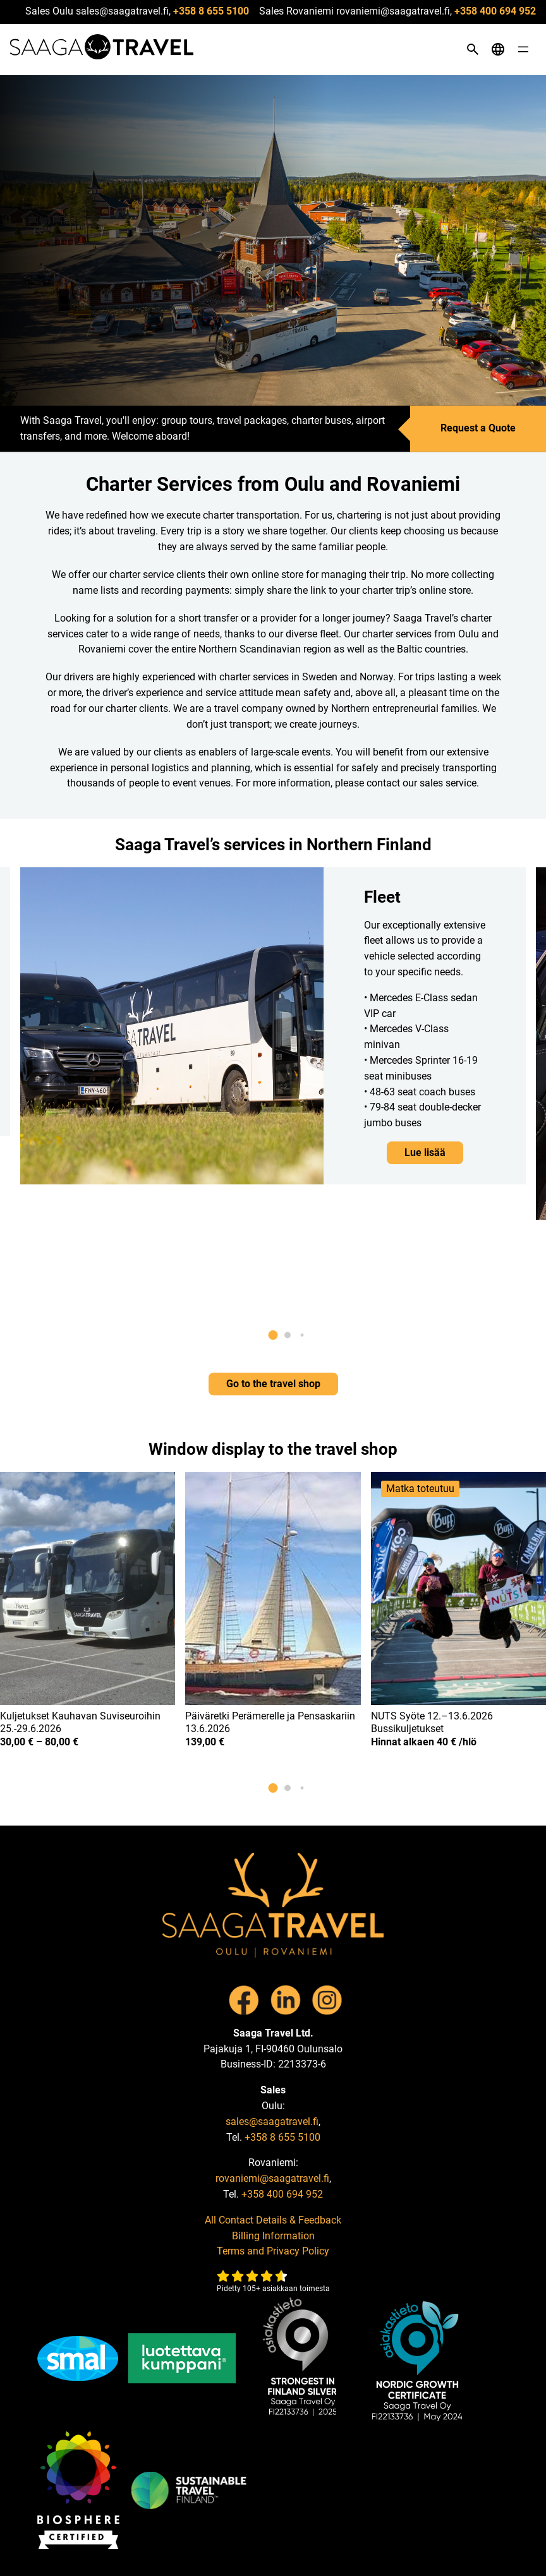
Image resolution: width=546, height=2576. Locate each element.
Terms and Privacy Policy (273, 2251)
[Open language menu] (498, 49)
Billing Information (273, 2236)
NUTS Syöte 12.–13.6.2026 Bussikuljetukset (432, 1723)
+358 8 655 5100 (211, 11)
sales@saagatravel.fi (272, 2122)
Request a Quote (478, 429)
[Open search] (472, 49)
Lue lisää (425, 1153)
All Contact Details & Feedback (273, 2220)
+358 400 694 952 (495, 11)
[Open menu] (523, 49)
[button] (273, 1335)
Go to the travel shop (273, 1384)
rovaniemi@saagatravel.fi (272, 2178)
